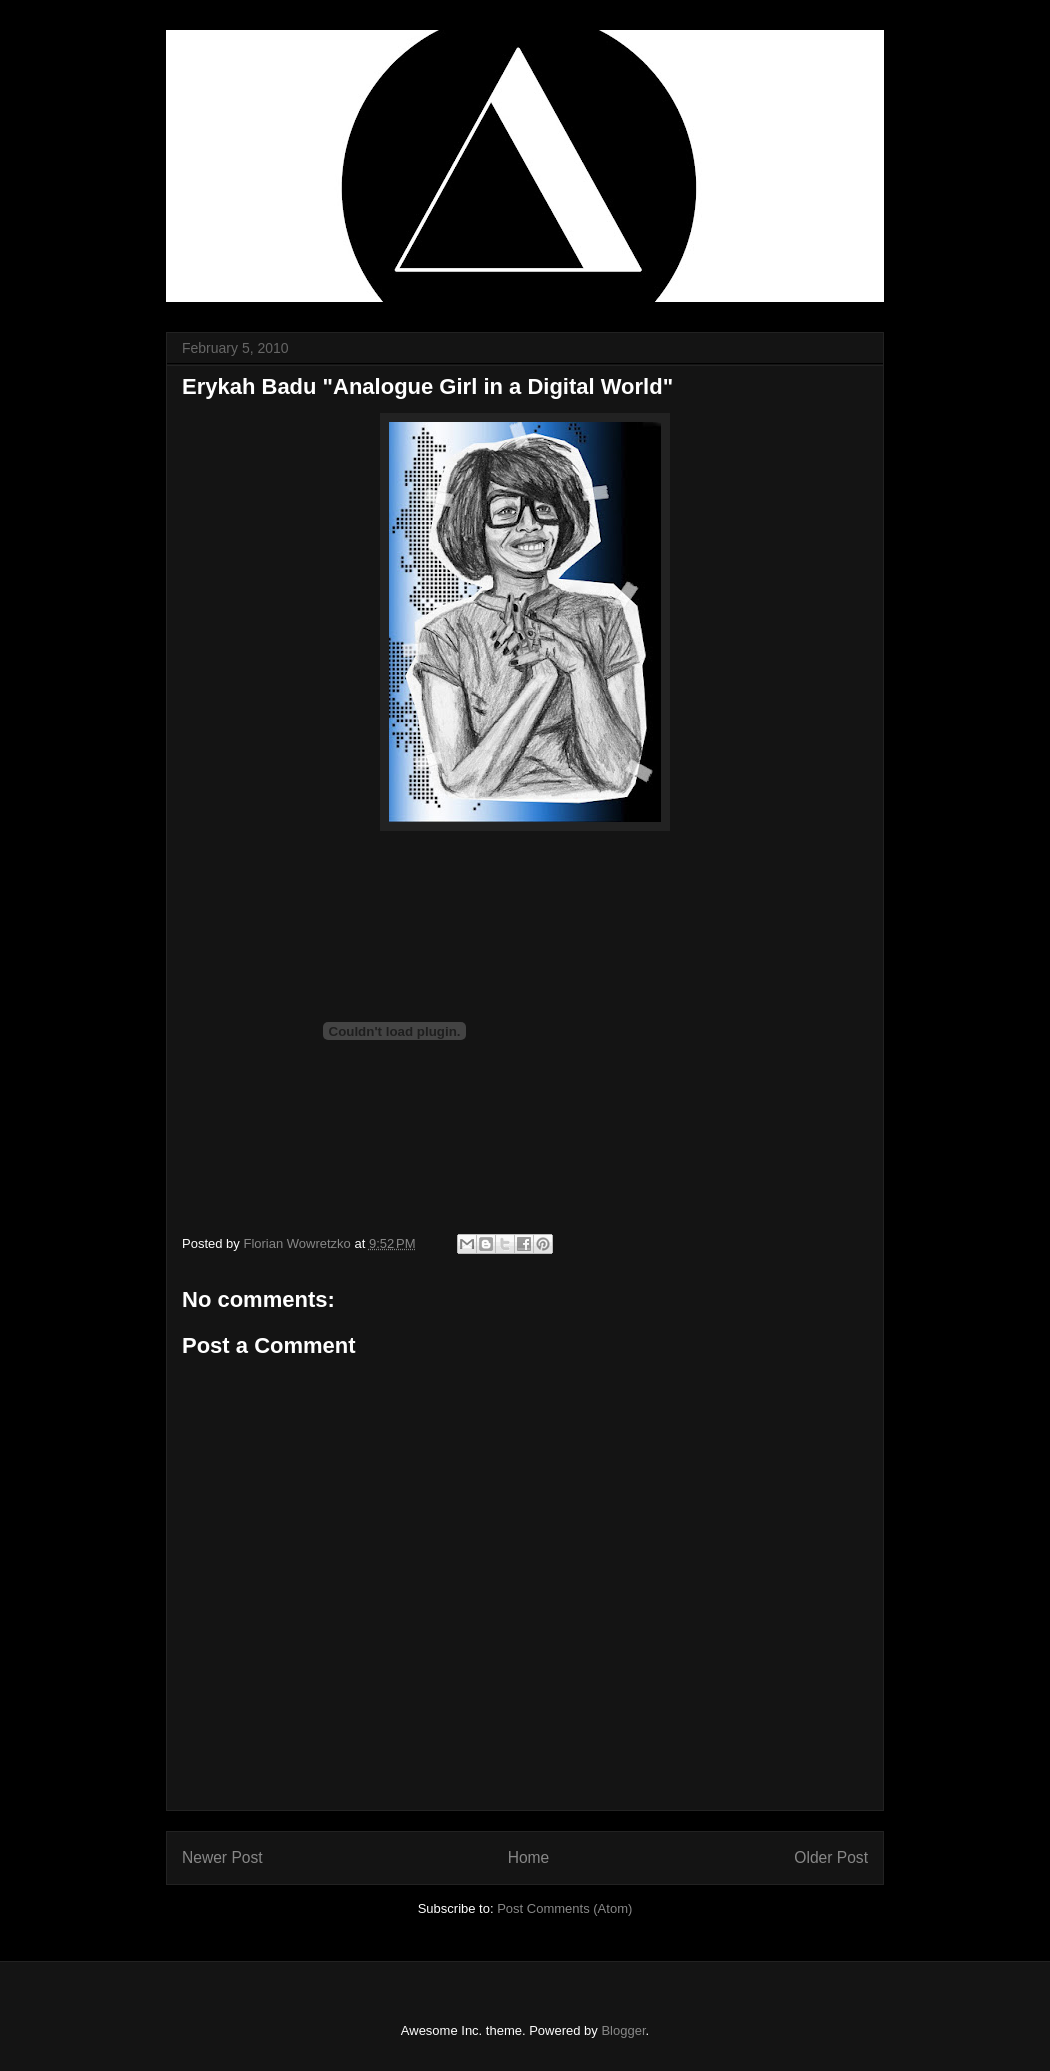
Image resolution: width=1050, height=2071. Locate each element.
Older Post (831, 1857)
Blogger (623, 2030)
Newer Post (222, 1857)
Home (529, 1857)
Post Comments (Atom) (564, 1908)
